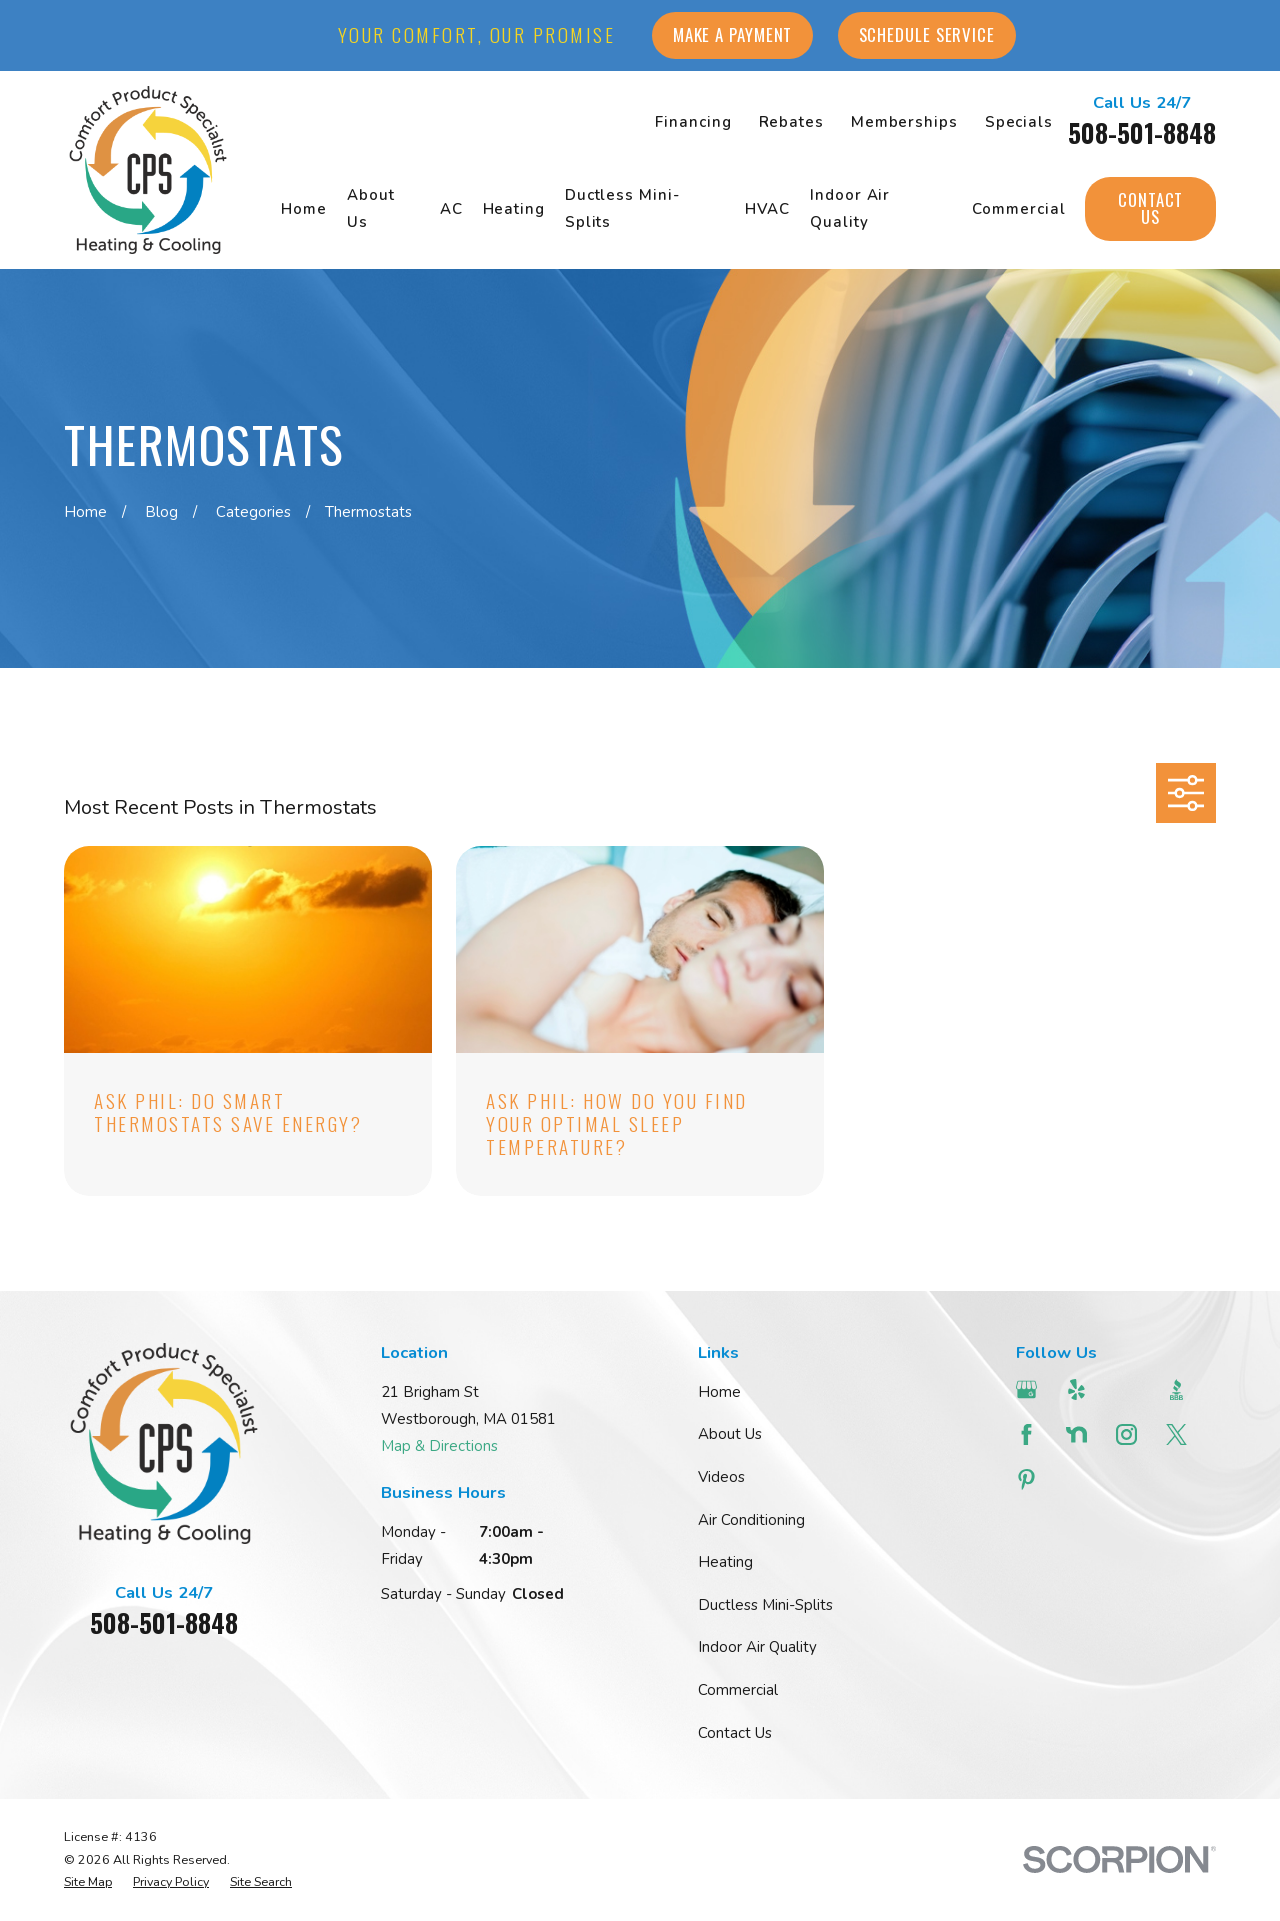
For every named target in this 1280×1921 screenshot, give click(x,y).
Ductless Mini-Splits (765, 1605)
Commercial (738, 1690)
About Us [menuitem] (371, 208)
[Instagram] (1129, 1434)
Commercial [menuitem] (1018, 209)
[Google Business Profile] (1029, 1389)
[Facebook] (1029, 1434)
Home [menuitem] (304, 209)
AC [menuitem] (451, 209)
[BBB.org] (1179, 1389)
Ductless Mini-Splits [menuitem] (622, 208)
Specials (1019, 122)
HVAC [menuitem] (768, 209)
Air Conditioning (751, 1520)
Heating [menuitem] (514, 209)
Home (719, 1392)
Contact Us (1150, 208)
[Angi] (1129, 1389)
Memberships (904, 122)
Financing (693, 122)
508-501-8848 (1142, 132)
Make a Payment (733, 34)
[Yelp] (1079, 1389)
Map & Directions (439, 1446)
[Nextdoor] (1079, 1434)
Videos (721, 1477)
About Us (730, 1434)
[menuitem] (88, 1882)
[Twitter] (1179, 1434)
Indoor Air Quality (757, 1647)
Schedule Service (927, 34)
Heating (725, 1562)
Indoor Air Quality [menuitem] (850, 208)
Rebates (791, 122)
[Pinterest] (1029, 1479)
